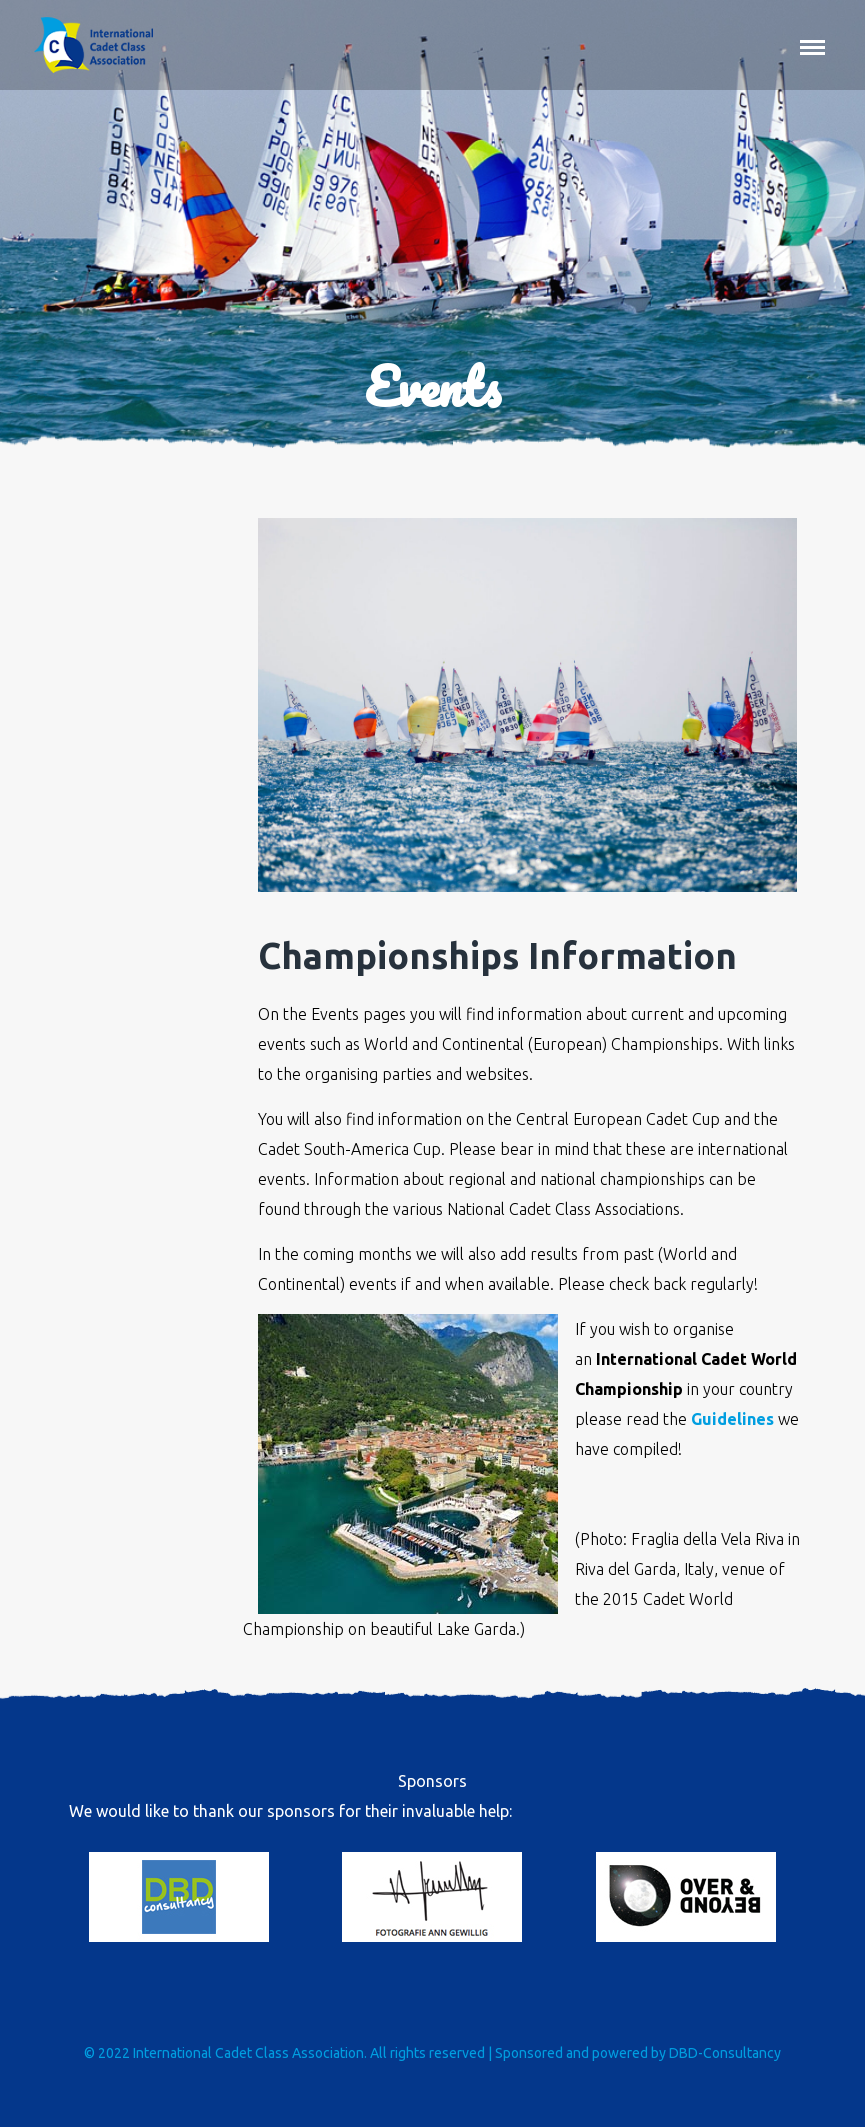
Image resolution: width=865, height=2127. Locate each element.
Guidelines (732, 1419)
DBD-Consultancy (725, 2053)
